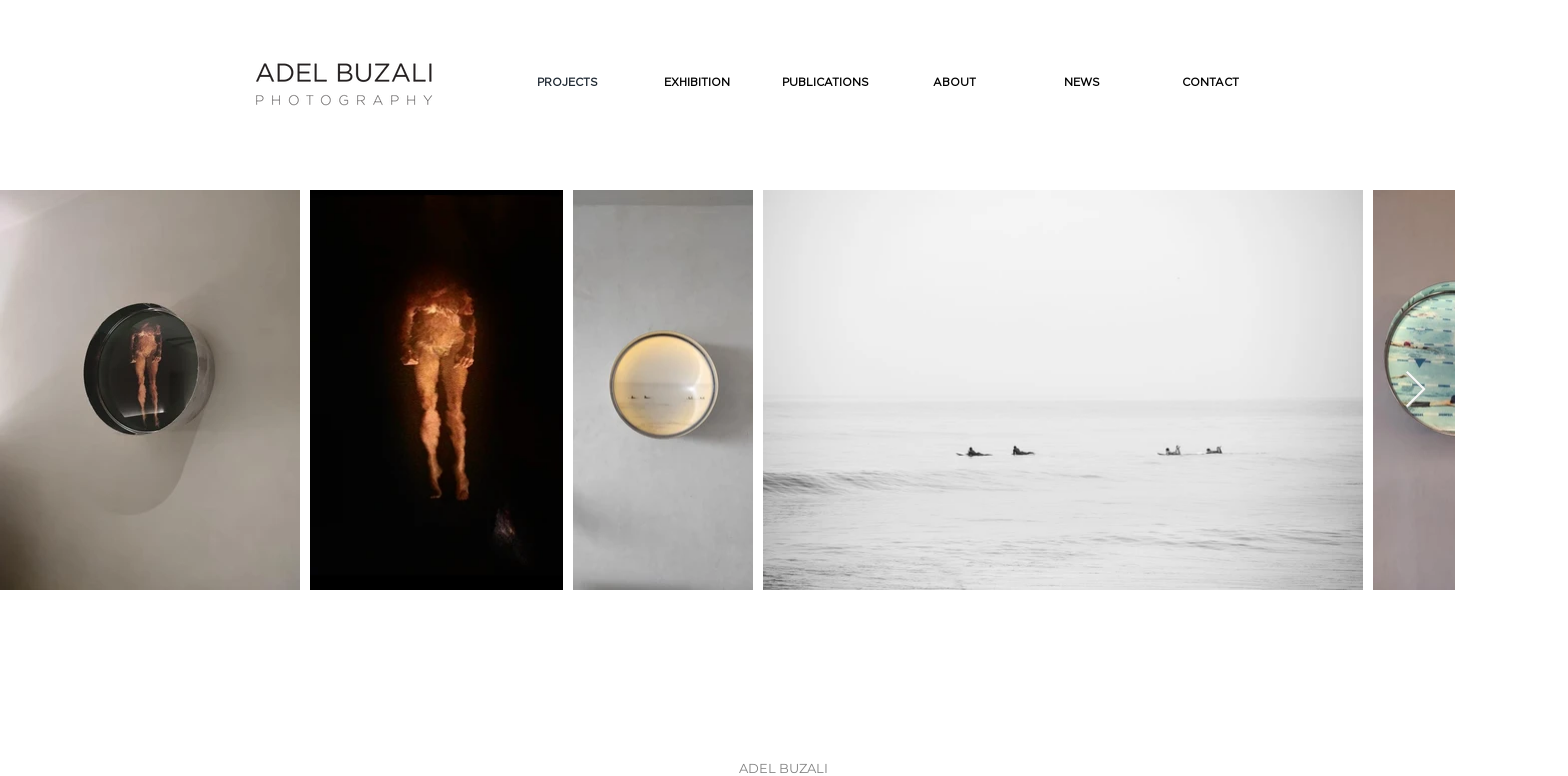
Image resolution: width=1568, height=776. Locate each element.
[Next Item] (1415, 390)
